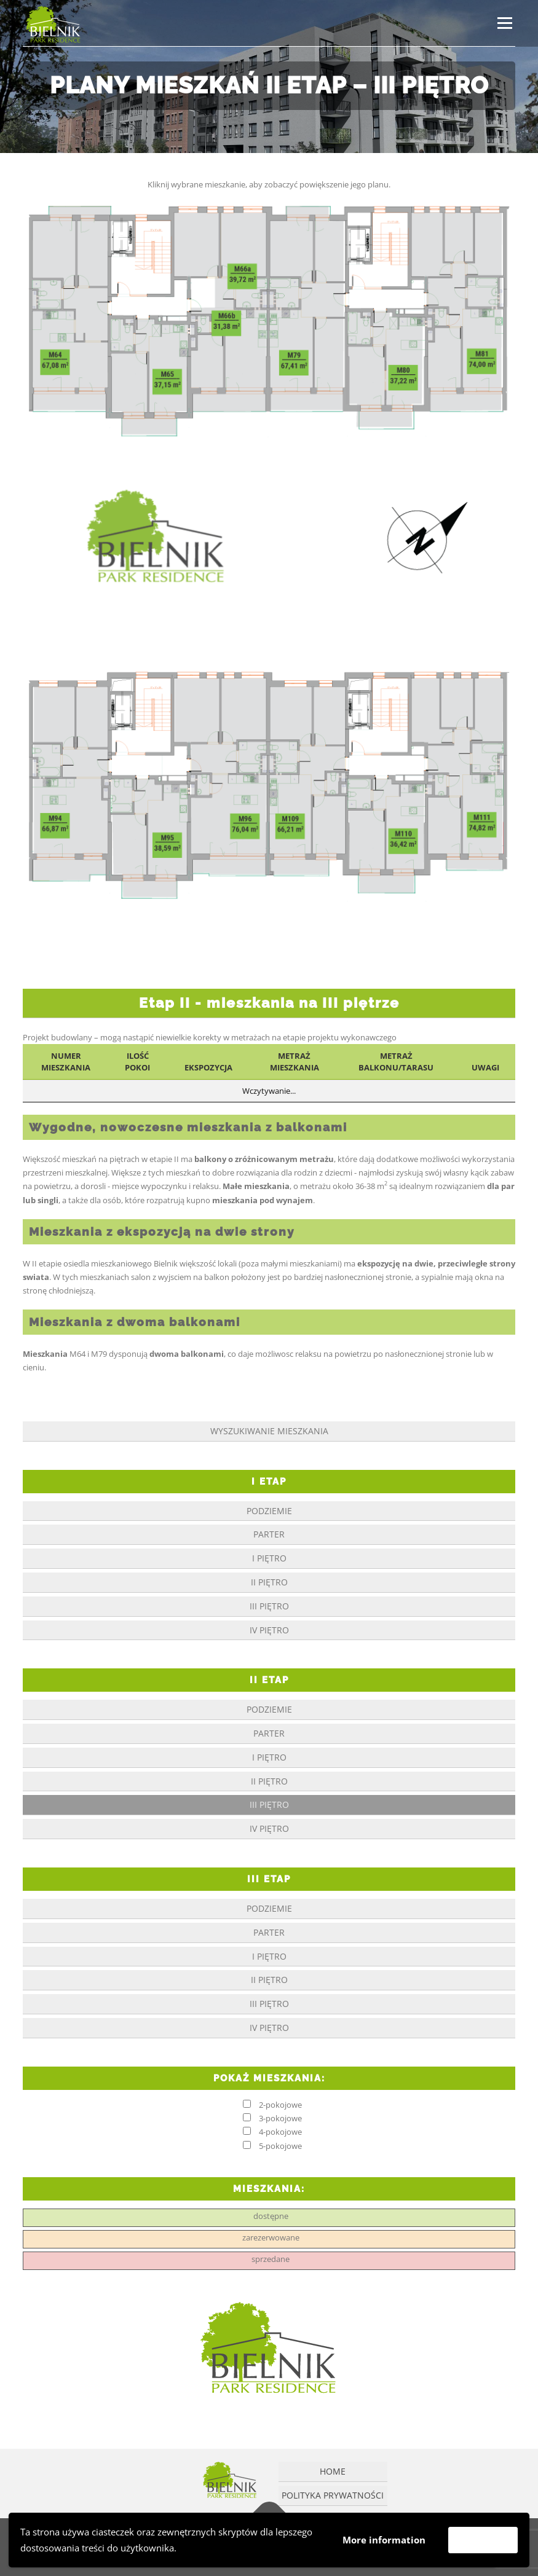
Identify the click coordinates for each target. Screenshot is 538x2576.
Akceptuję (483, 2540)
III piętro (269, 1606)
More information (383, 2540)
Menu (504, 22)
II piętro (269, 1582)
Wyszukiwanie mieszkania (269, 1431)
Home (333, 2471)
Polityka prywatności (333, 2495)
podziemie (269, 1511)
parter (269, 1534)
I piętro (269, 1558)
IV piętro (269, 1630)
